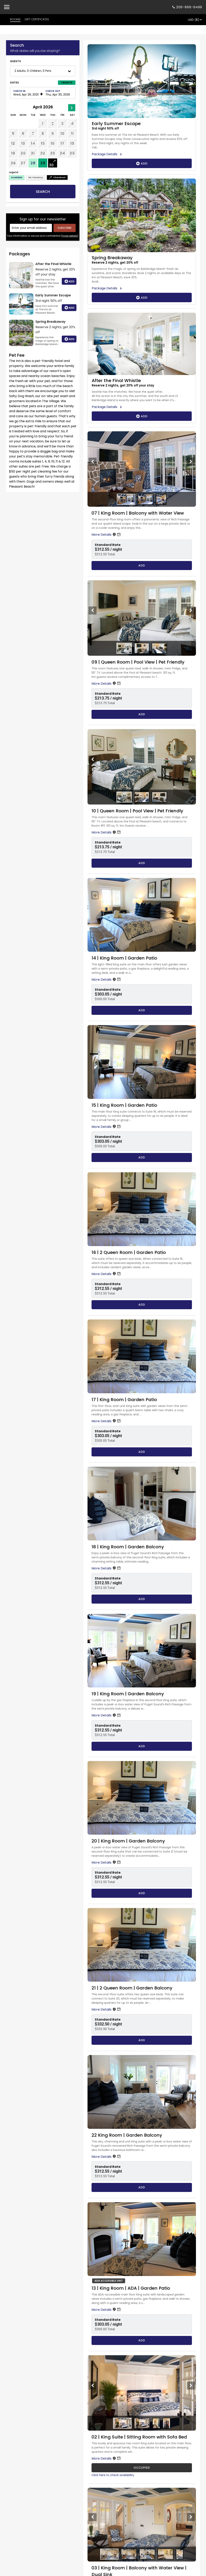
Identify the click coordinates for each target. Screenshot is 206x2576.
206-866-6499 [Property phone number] (189, 7)
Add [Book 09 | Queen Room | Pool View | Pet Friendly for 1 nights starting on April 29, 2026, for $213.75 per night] (141, 714)
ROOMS (15, 19)
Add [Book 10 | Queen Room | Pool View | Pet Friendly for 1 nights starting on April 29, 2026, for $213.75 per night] (141, 863)
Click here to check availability (113, 2475)
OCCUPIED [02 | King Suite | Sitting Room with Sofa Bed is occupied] (142, 2468)
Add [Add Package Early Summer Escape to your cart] (69, 307)
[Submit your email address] (65, 228)
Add (141, 163)
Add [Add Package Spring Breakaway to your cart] (69, 339)
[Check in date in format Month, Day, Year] (26, 93)
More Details (106, 534)
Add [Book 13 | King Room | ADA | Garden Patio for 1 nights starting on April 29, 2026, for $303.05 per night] (141, 2340)
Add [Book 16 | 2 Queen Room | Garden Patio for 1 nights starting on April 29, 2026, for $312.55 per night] (141, 1305)
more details (69, 235)
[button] (42, 70)
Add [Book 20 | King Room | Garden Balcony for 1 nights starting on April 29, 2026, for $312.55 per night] (141, 1893)
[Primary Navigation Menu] (6, 7)
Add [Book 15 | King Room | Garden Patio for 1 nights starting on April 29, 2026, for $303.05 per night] (141, 1157)
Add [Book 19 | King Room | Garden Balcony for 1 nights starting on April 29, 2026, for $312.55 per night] (141, 1746)
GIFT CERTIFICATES (37, 19)
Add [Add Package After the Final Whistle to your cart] (69, 281)
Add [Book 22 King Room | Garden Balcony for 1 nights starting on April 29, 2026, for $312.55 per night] (141, 2187)
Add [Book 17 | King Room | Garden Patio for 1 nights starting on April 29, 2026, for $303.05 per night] (141, 1452)
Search (43, 191)
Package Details (106, 154)
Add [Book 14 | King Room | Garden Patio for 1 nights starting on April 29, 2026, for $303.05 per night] (141, 1010)
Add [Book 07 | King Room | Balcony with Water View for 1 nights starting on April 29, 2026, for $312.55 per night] (141, 565)
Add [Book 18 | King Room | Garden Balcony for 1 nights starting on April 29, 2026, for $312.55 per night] (141, 1599)
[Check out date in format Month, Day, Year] (58, 93)
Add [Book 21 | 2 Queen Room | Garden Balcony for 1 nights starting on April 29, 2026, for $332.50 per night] (141, 2040)
